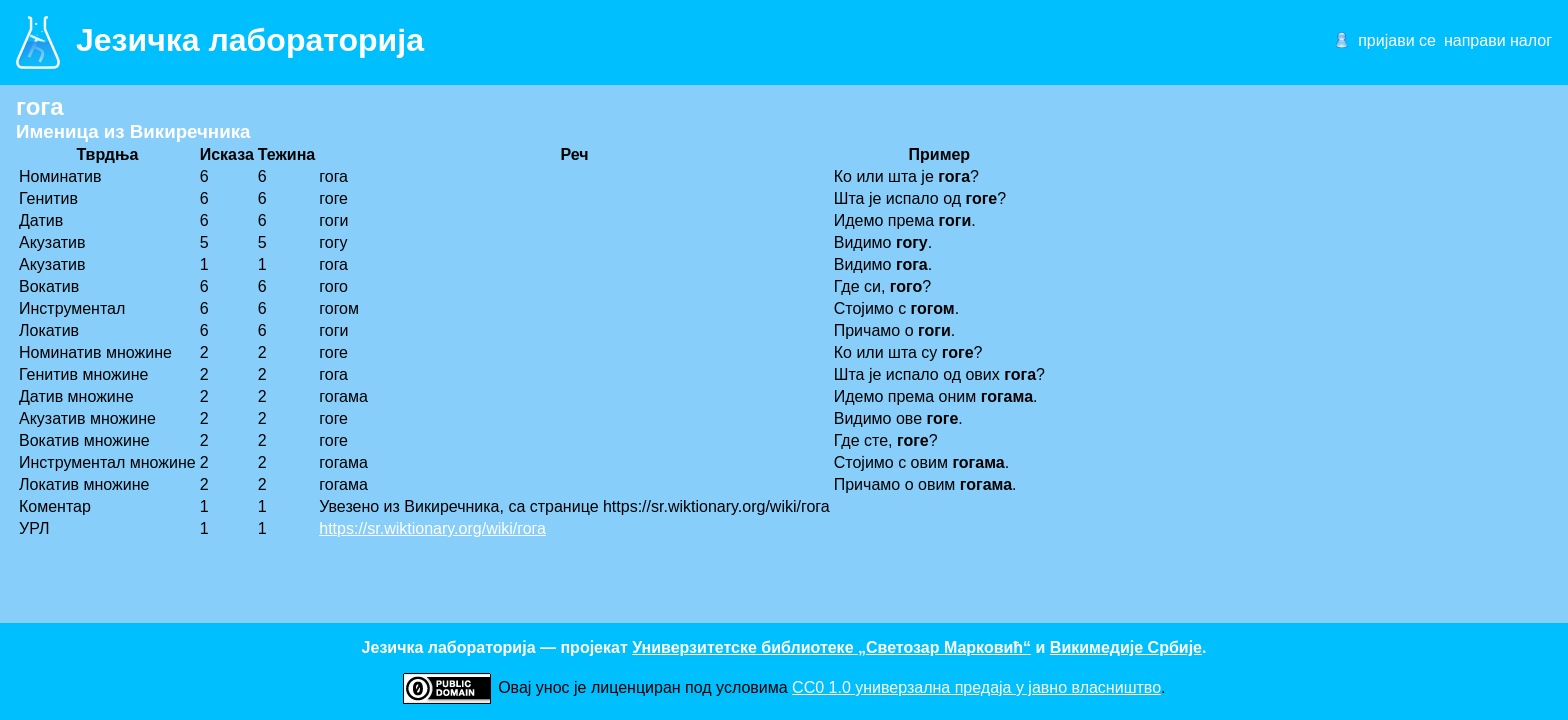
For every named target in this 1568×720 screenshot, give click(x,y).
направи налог (1498, 40)
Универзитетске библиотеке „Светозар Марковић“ (831, 647)
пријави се (1397, 40)
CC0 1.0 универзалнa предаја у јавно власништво (976, 687)
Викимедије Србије (1126, 647)
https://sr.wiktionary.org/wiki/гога (432, 528)
